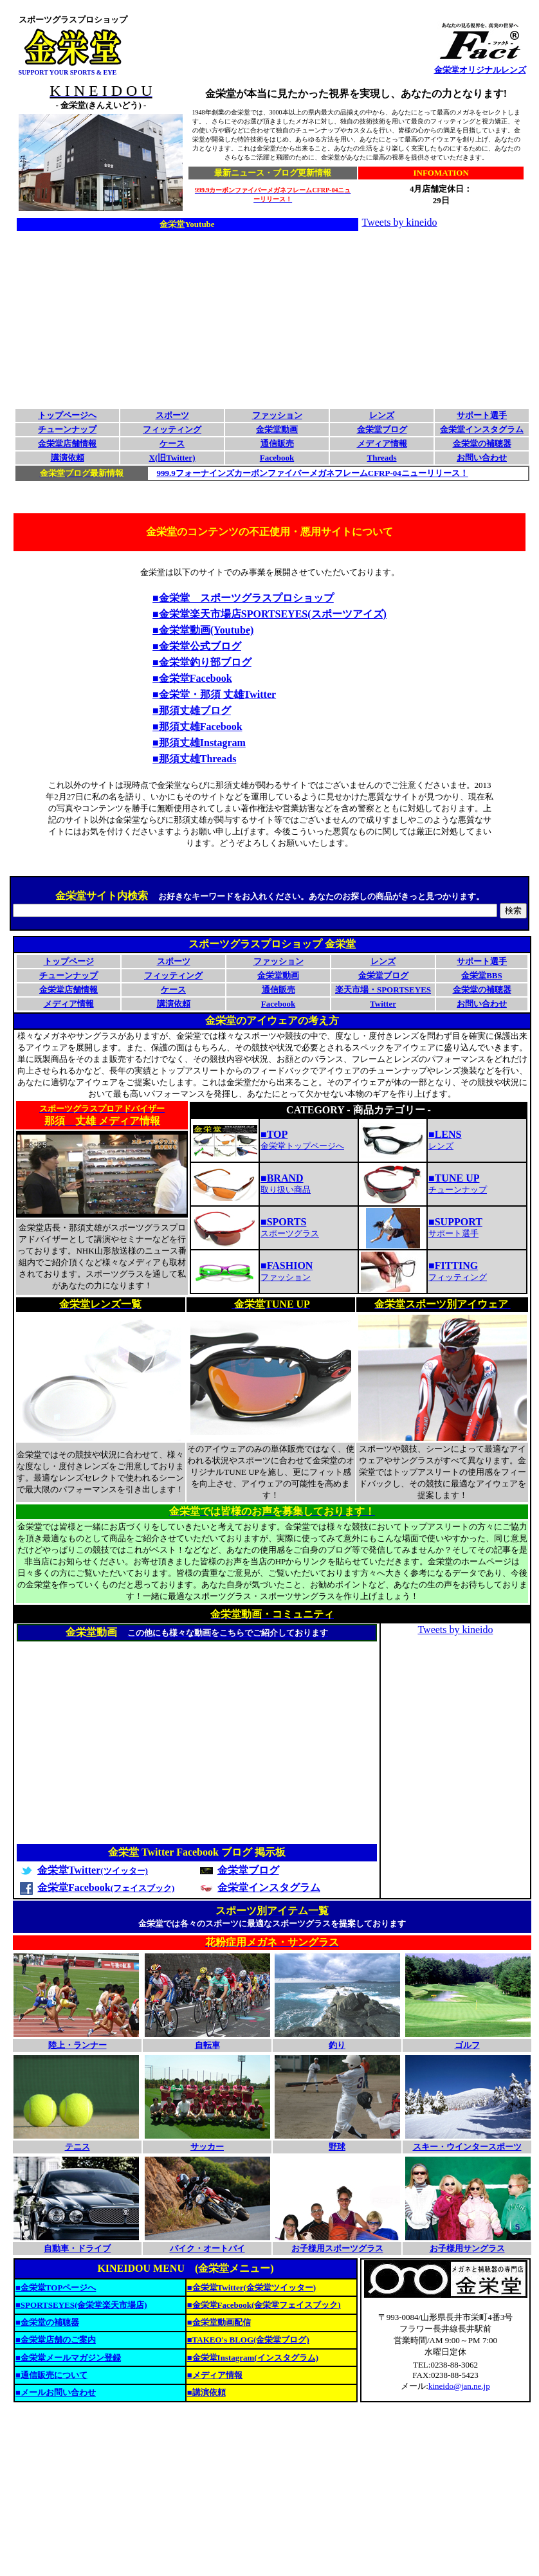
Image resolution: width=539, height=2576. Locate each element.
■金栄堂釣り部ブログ (201, 662)
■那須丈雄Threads (194, 758)
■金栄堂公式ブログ (196, 646)
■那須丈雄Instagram (199, 742)
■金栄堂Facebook (192, 678)
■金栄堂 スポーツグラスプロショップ (243, 597)
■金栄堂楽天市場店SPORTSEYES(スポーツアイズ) (269, 613)
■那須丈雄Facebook (197, 726)
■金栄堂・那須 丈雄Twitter (214, 694)
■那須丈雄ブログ (191, 710)
